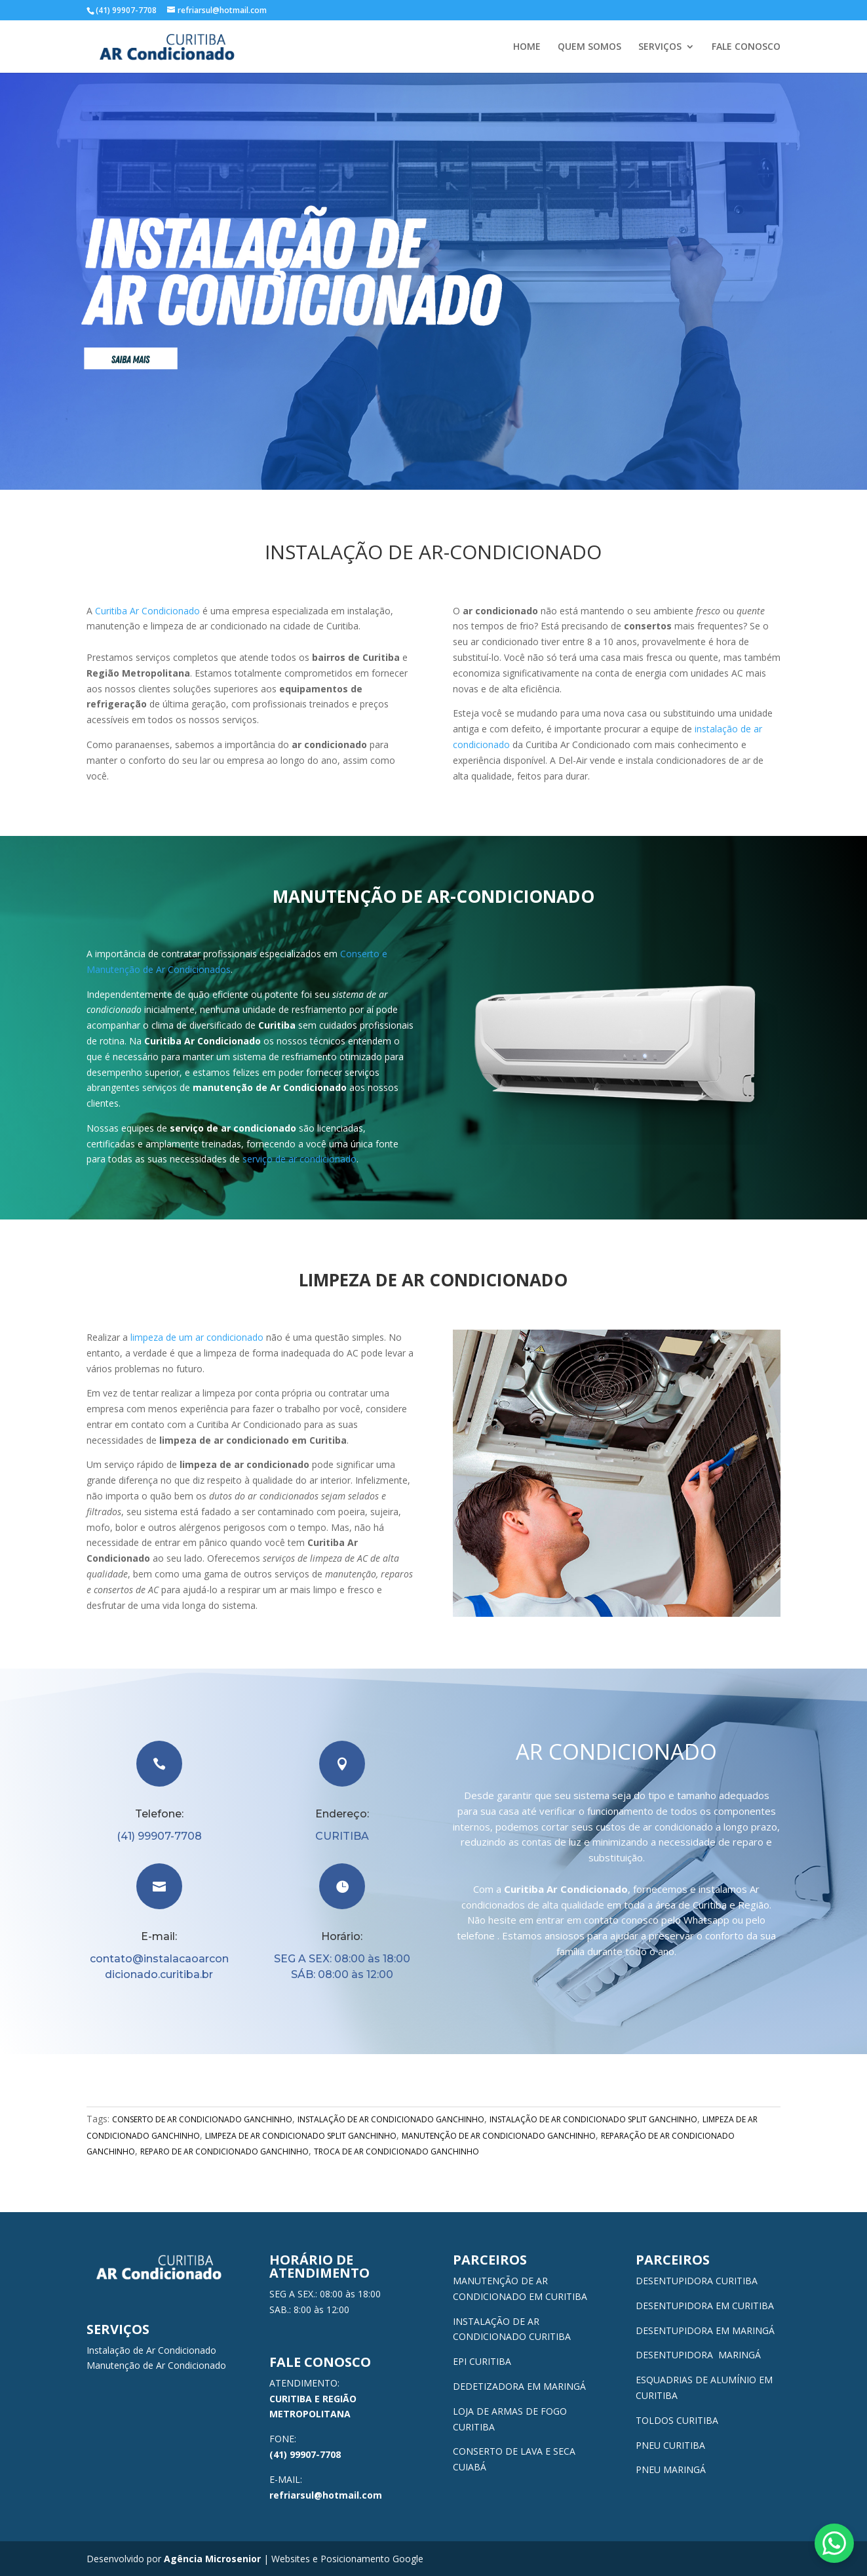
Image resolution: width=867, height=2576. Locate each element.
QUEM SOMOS (589, 47)
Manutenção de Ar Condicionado (156, 2365)
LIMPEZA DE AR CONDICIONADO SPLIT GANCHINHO (300, 2135)
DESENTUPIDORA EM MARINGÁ (705, 2330)
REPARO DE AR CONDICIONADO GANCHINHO (224, 2151)
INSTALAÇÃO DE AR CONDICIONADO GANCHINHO (391, 2119)
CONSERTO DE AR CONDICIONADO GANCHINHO (202, 2119)
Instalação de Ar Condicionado (151, 2350)
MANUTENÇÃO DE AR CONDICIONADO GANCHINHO (499, 2135)
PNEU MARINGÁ (671, 2469)
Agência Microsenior (212, 2558)
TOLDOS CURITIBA (677, 2420)
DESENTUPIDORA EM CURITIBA (705, 2305)
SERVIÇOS (660, 47)
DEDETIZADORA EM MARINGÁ (519, 2386)
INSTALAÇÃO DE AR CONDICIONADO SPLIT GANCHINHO (593, 2119)
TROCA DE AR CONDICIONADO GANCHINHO (396, 2151)
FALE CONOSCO (746, 47)
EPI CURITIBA (482, 2361)
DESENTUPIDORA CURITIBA (697, 2280)
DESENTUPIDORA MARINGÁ (698, 2354)
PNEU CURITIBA (670, 2445)
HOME (527, 47)
